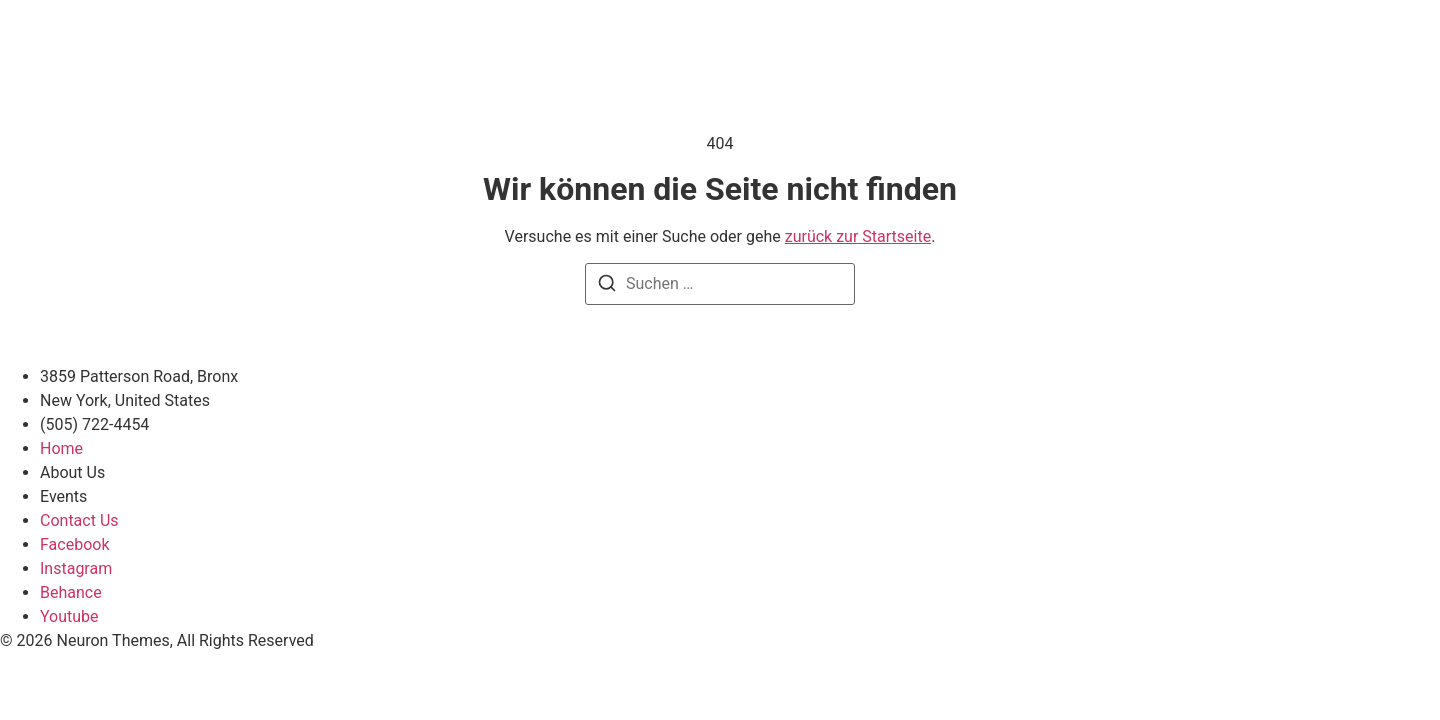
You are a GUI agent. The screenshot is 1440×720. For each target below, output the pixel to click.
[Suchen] (607, 286)
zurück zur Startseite (858, 236)
